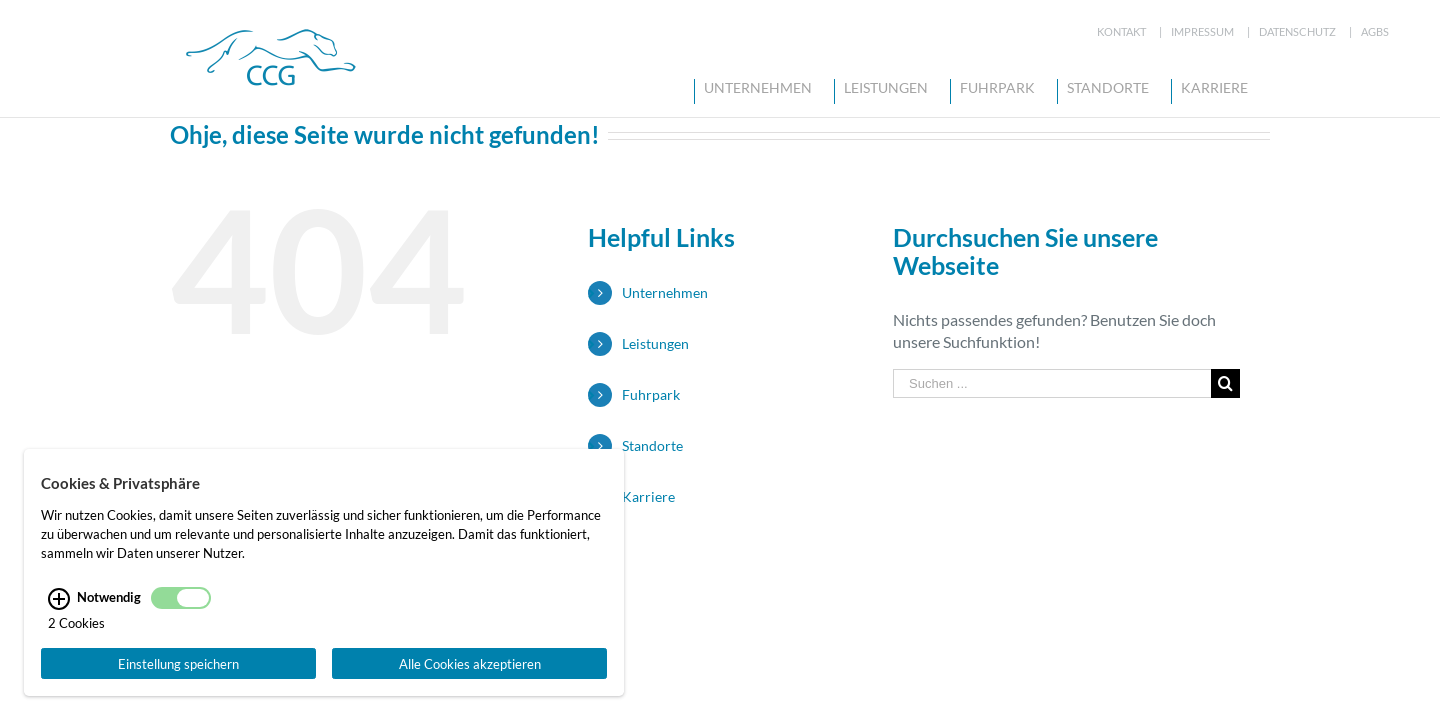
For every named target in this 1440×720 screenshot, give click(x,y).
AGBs (1375, 31)
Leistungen (655, 343)
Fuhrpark (651, 394)
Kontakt (1121, 31)
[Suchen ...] (1052, 383)
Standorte (652, 445)
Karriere (648, 496)
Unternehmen (665, 292)
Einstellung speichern (178, 664)
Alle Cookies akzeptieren (470, 664)
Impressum (1202, 31)
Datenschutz (1297, 31)
